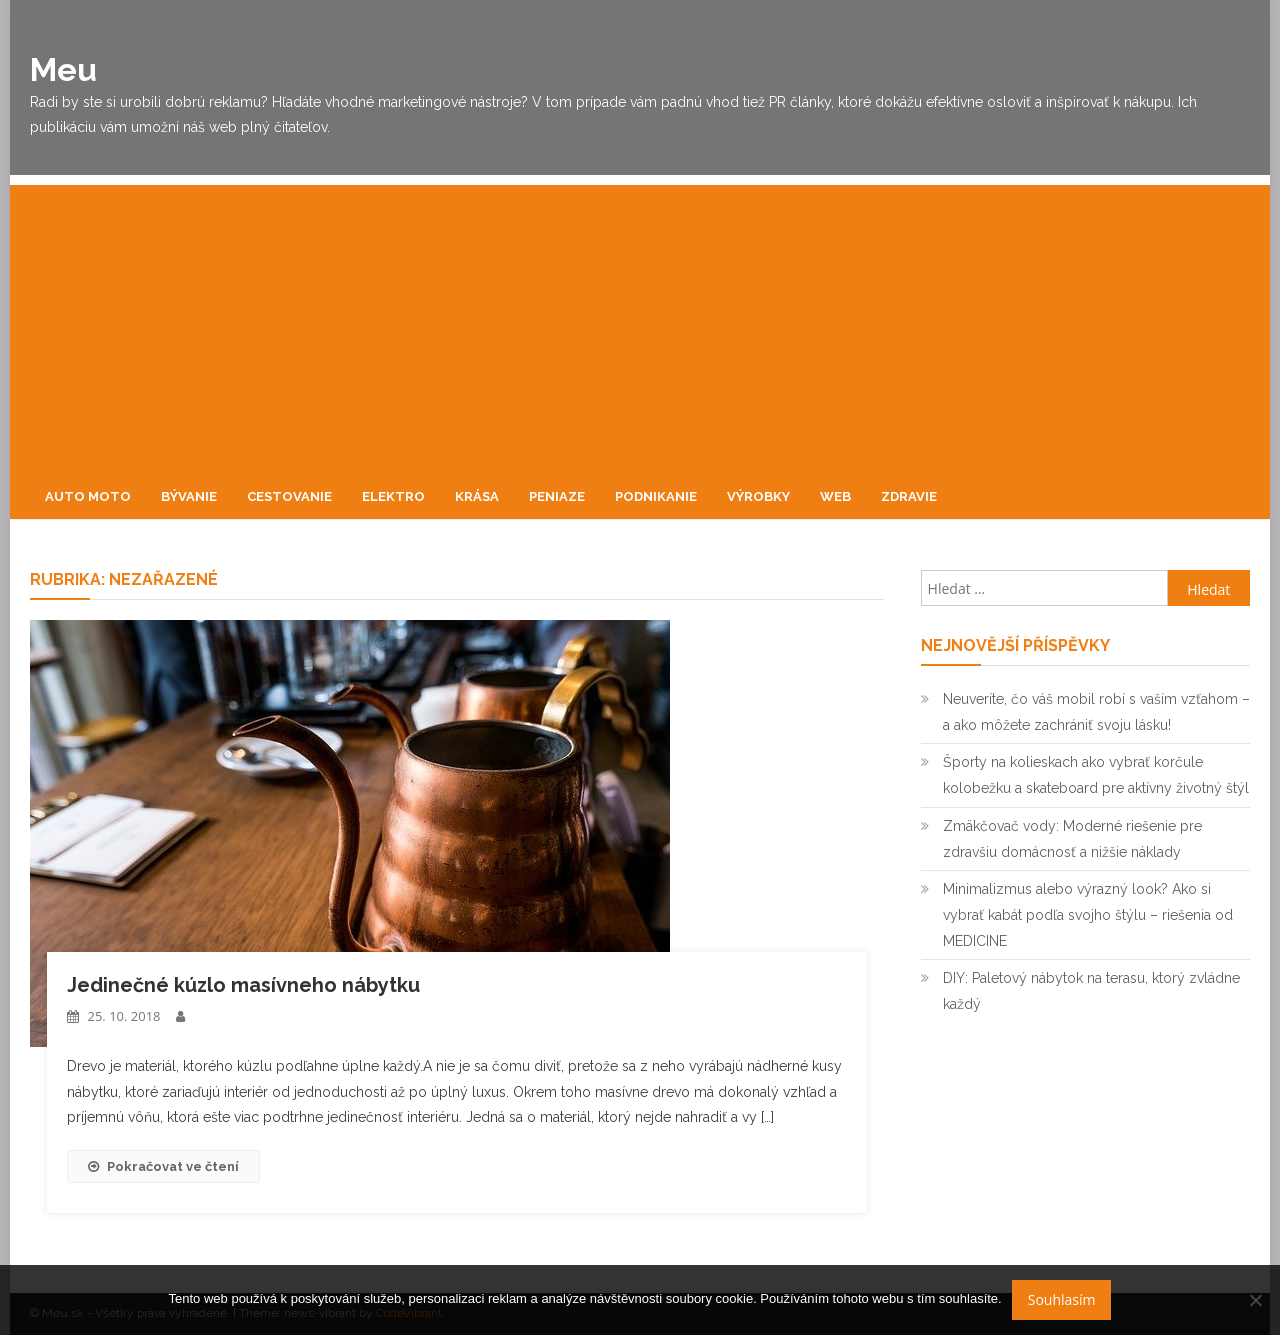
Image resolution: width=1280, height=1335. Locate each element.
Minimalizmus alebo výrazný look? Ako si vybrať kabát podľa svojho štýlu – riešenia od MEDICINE (1088, 915)
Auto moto (88, 496)
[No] (1255, 1300)
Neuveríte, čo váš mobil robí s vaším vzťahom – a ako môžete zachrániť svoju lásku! (1096, 712)
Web (835, 496)
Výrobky (758, 496)
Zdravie (909, 496)
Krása (477, 496)
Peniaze (557, 496)
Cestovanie (289, 496)
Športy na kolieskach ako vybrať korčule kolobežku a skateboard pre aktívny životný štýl (1096, 775)
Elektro (393, 496)
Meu (63, 69)
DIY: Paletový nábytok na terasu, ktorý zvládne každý (1091, 991)
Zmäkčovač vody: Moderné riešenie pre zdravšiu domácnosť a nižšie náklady (1072, 839)
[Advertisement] (640, 325)
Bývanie (189, 496)
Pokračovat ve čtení (163, 1166)
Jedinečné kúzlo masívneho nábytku (243, 985)
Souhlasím (1062, 1299)
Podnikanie (656, 496)
